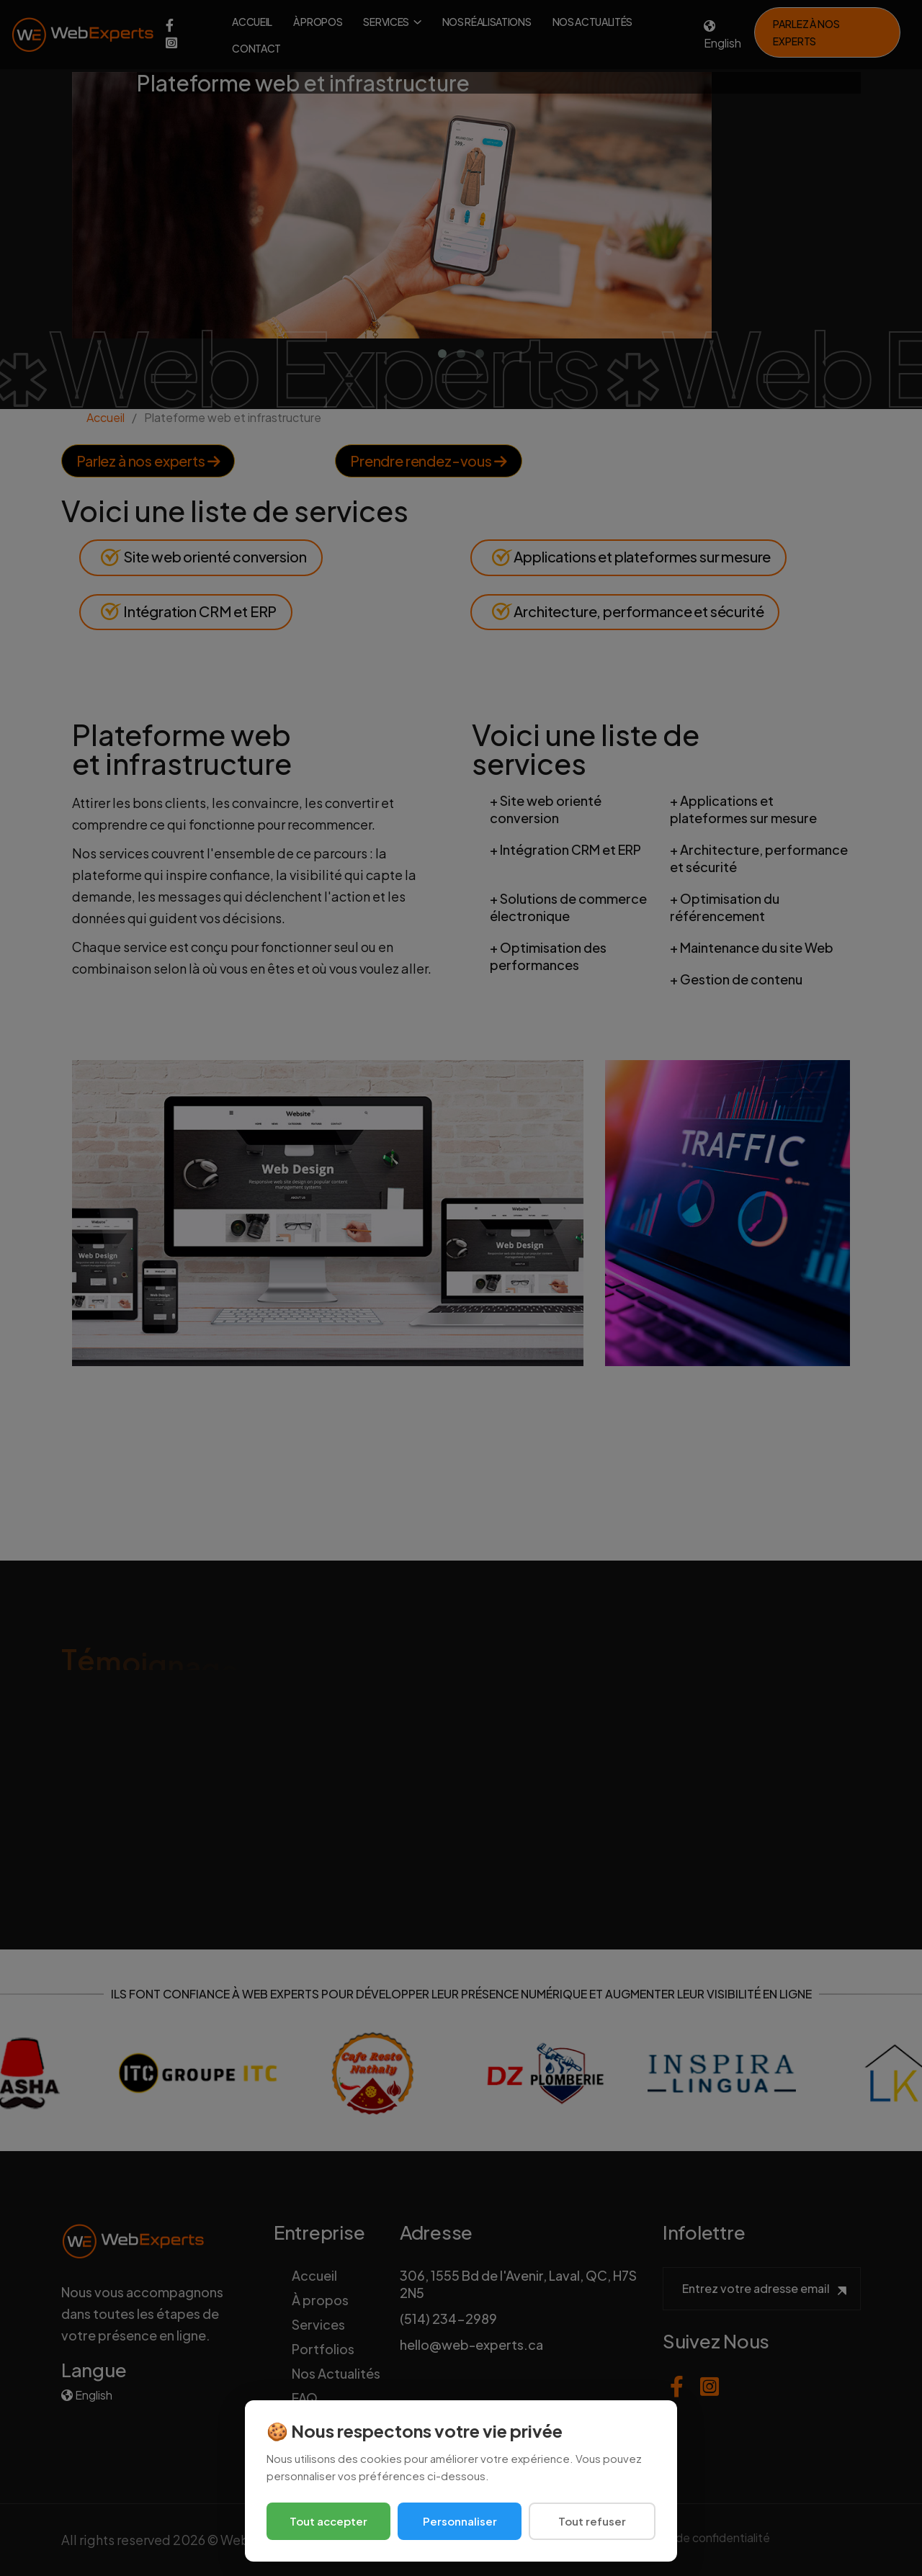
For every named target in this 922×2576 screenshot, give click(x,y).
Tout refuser (592, 2521)
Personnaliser (460, 2521)
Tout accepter (328, 2521)
